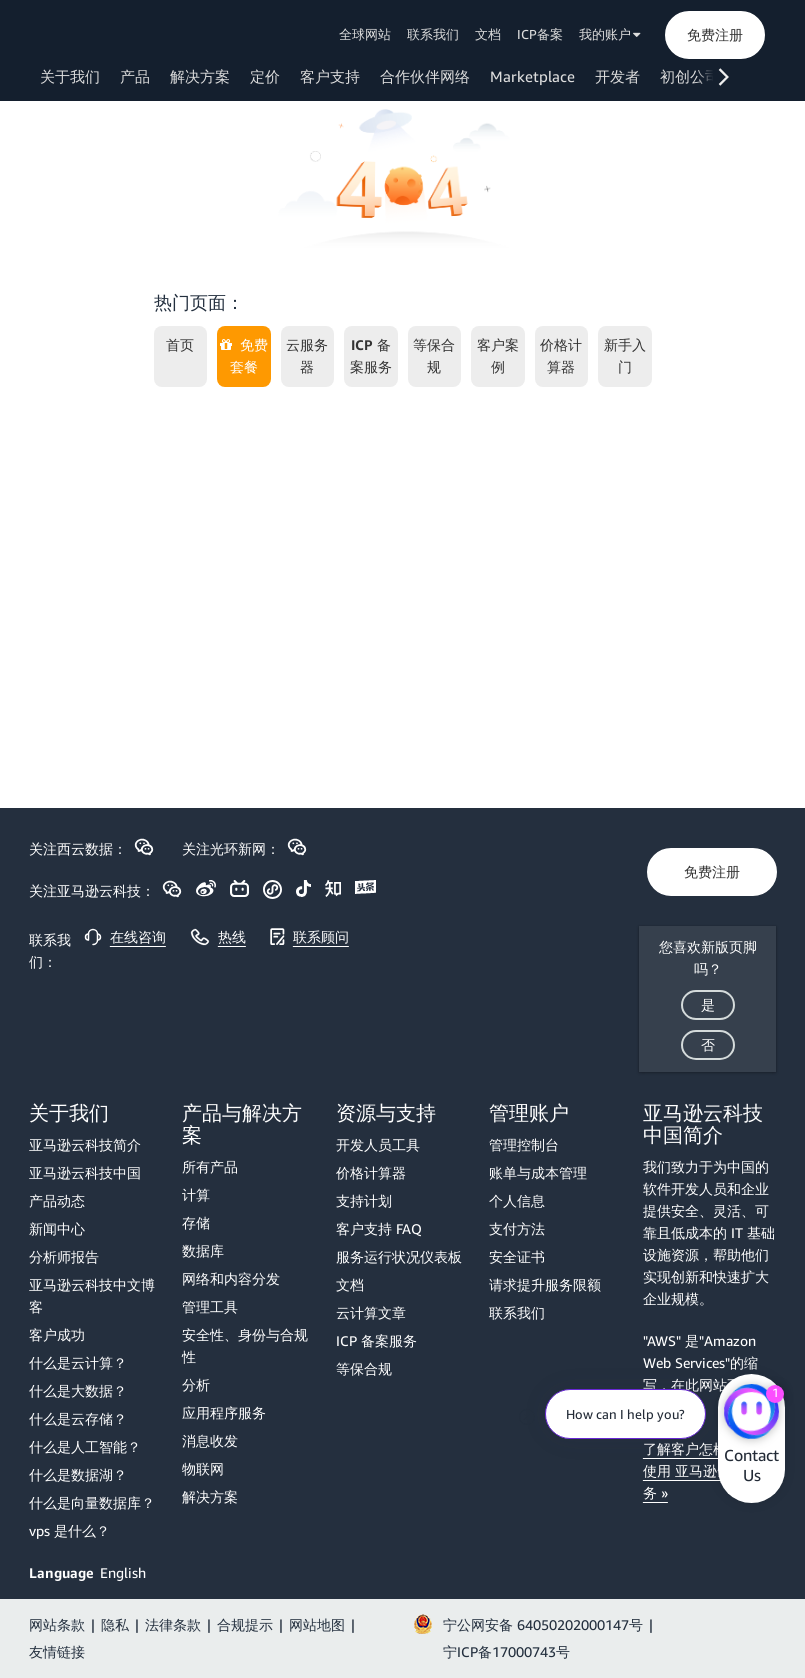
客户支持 (330, 76)
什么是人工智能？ (85, 1446)
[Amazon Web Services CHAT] (751, 1414)
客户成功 (57, 1334)
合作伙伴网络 (425, 76)
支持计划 (364, 1200)
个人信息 (517, 1200)
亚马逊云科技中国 (85, 1172)
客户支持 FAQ (379, 1228)
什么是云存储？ (78, 1418)
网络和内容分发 (231, 1278)
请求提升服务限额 (545, 1284)
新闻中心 (57, 1228)
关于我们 (70, 76)
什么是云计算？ (78, 1362)
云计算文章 (371, 1312)
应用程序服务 (224, 1412)
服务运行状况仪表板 (399, 1256)
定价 (265, 76)
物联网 (203, 1468)
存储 (196, 1222)
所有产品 (210, 1166)
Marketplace (532, 76)
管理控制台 (524, 1144)
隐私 (115, 1624)
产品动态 (57, 1200)
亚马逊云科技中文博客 (92, 1295)
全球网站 (365, 34)
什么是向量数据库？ (92, 1502)
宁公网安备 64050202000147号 (543, 1624)
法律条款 (173, 1624)
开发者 (617, 76)
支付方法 (517, 1228)
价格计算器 (371, 1172)
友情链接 (57, 1651)
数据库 (203, 1250)
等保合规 (364, 1368)
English (123, 1572)
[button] (715, 35)
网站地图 (317, 1624)
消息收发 (210, 1440)
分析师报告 (64, 1256)
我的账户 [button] (610, 34)
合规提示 (245, 1624)
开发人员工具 (378, 1144)
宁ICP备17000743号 (506, 1651)
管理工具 (210, 1306)
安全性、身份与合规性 (245, 1345)
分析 (196, 1384)
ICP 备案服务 (376, 1340)
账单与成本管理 (538, 1172)
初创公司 (690, 76)
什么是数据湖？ (78, 1474)
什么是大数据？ (78, 1390)
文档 (488, 34)
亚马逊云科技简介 (85, 1144)
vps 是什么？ (69, 1530)
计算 (196, 1194)
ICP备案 (540, 34)
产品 (135, 76)
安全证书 (517, 1256)
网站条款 (57, 1624)
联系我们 (433, 34)
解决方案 (200, 76)
